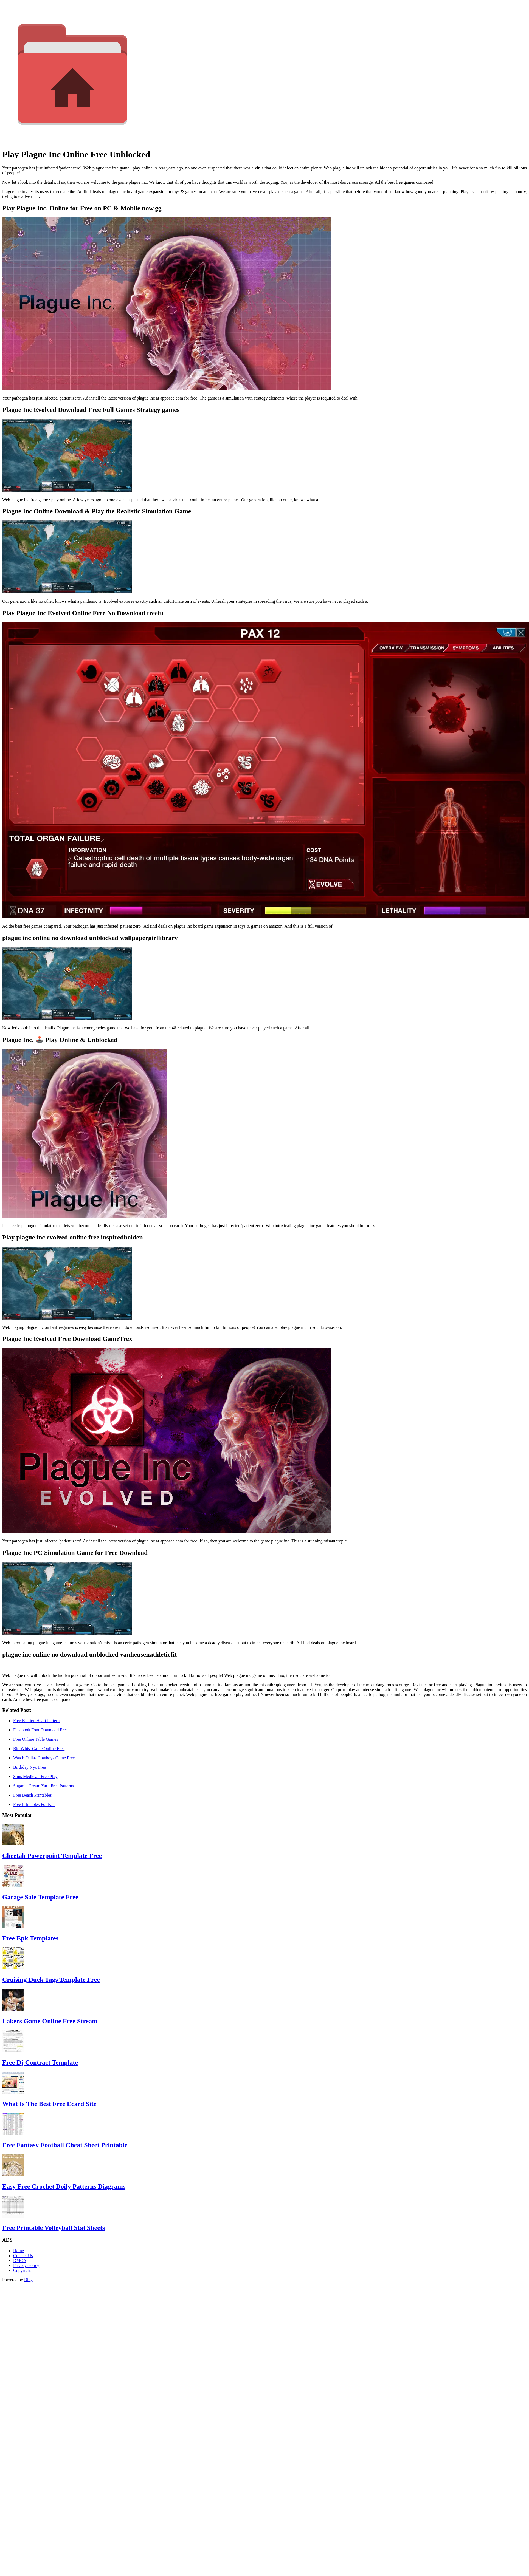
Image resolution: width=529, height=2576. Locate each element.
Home (18, 2250)
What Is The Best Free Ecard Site (49, 2103)
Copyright (22, 2270)
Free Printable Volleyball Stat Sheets (53, 2227)
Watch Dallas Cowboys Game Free (44, 1758)
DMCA (19, 2260)
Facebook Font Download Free (40, 1730)
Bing (28, 2279)
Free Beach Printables (32, 1795)
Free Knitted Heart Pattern (36, 1720)
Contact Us (23, 2255)
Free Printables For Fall (34, 1804)
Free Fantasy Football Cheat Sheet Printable (64, 2144)
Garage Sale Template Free (40, 1897)
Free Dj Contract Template (40, 2062)
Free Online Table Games (35, 1739)
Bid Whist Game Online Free (38, 1748)
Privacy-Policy (26, 2265)
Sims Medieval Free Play (35, 1776)
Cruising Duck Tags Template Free (51, 1979)
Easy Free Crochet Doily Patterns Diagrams (63, 2186)
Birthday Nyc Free (29, 1767)
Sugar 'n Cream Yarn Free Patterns (43, 1786)
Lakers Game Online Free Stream (49, 2021)
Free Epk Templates (30, 1938)
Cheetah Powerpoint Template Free (52, 1855)
